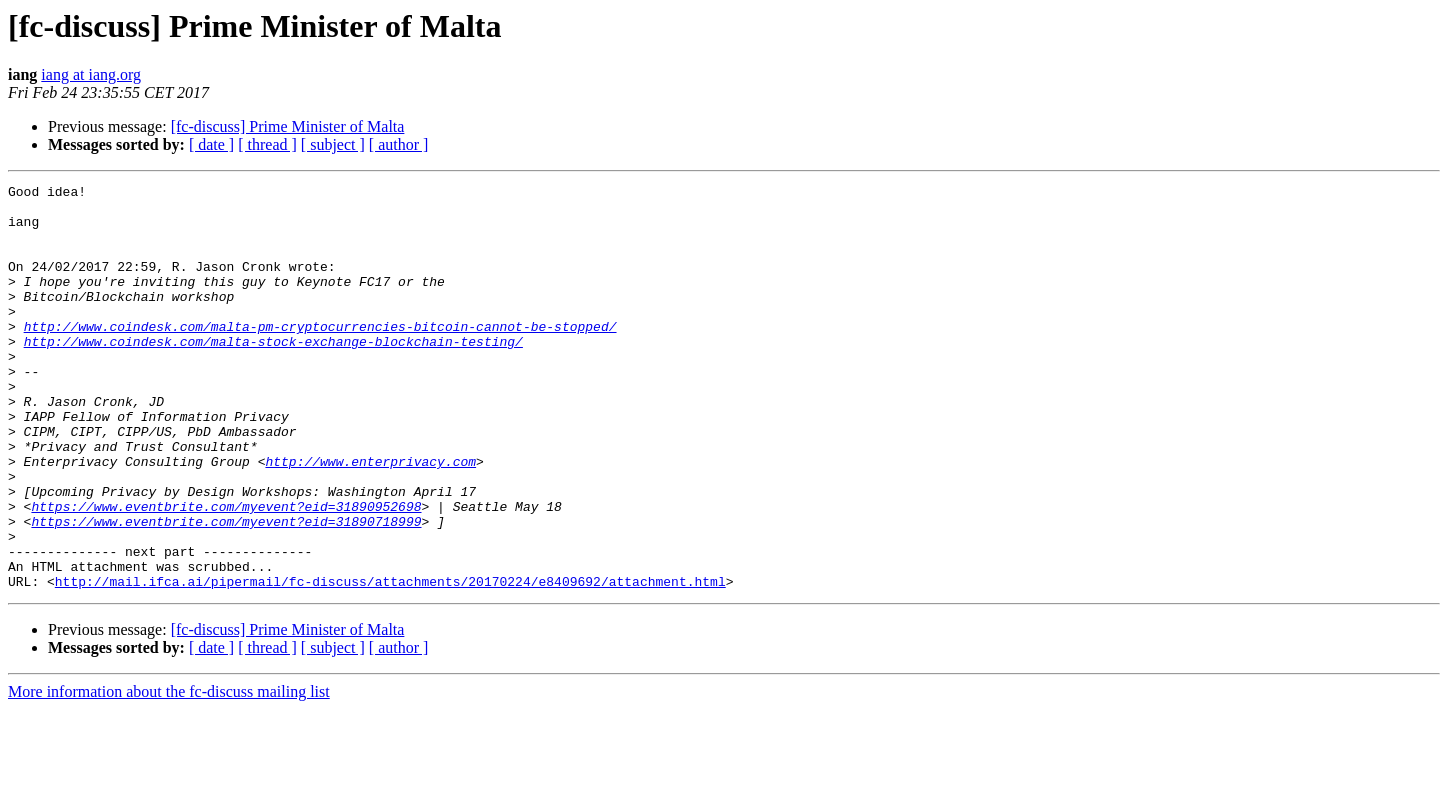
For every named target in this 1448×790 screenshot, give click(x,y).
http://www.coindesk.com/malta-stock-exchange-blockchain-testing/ (273, 374)
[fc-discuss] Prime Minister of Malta (288, 126)
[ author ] (399, 144)
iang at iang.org (91, 74)
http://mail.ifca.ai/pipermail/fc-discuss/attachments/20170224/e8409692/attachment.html (390, 662)
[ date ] (211, 144)
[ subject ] (333, 144)
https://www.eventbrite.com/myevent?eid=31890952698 (226, 572)
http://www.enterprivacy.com (370, 518)
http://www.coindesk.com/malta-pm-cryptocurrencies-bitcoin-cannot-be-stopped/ (320, 356)
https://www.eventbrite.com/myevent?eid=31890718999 (226, 590)
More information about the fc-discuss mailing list (169, 772)
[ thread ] (267, 144)
